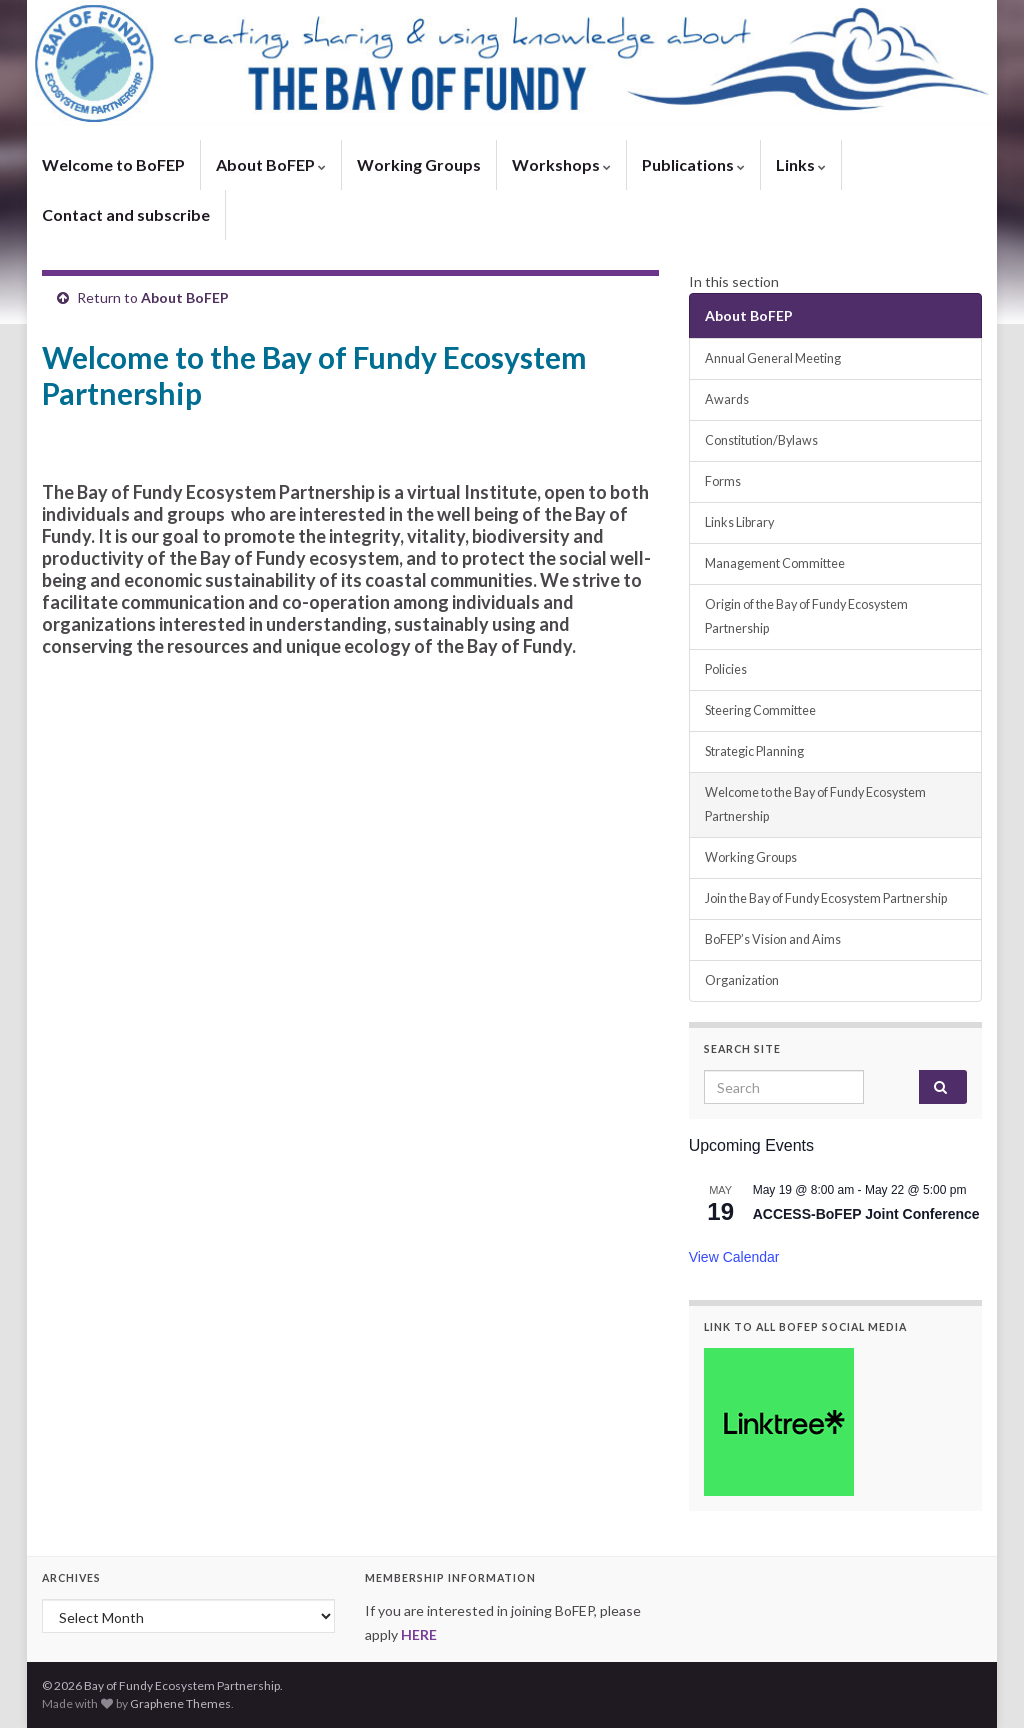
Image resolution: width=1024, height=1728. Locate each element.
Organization (742, 980)
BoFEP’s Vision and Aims (773, 939)
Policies (726, 669)
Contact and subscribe (126, 214)
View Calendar (734, 1257)
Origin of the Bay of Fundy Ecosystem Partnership (806, 616)
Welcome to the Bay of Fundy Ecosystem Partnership (815, 804)
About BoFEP (271, 164)
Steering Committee (760, 710)
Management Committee (775, 563)
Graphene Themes (180, 1703)
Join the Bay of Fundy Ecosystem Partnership (826, 898)
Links (801, 164)
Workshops (561, 164)
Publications (693, 164)
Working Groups (419, 164)
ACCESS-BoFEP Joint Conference (866, 1214)
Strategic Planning (754, 751)
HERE (419, 1634)
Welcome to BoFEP (113, 164)
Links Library (739, 522)
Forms (723, 481)
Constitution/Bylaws (761, 440)
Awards (727, 399)
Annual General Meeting (773, 358)
